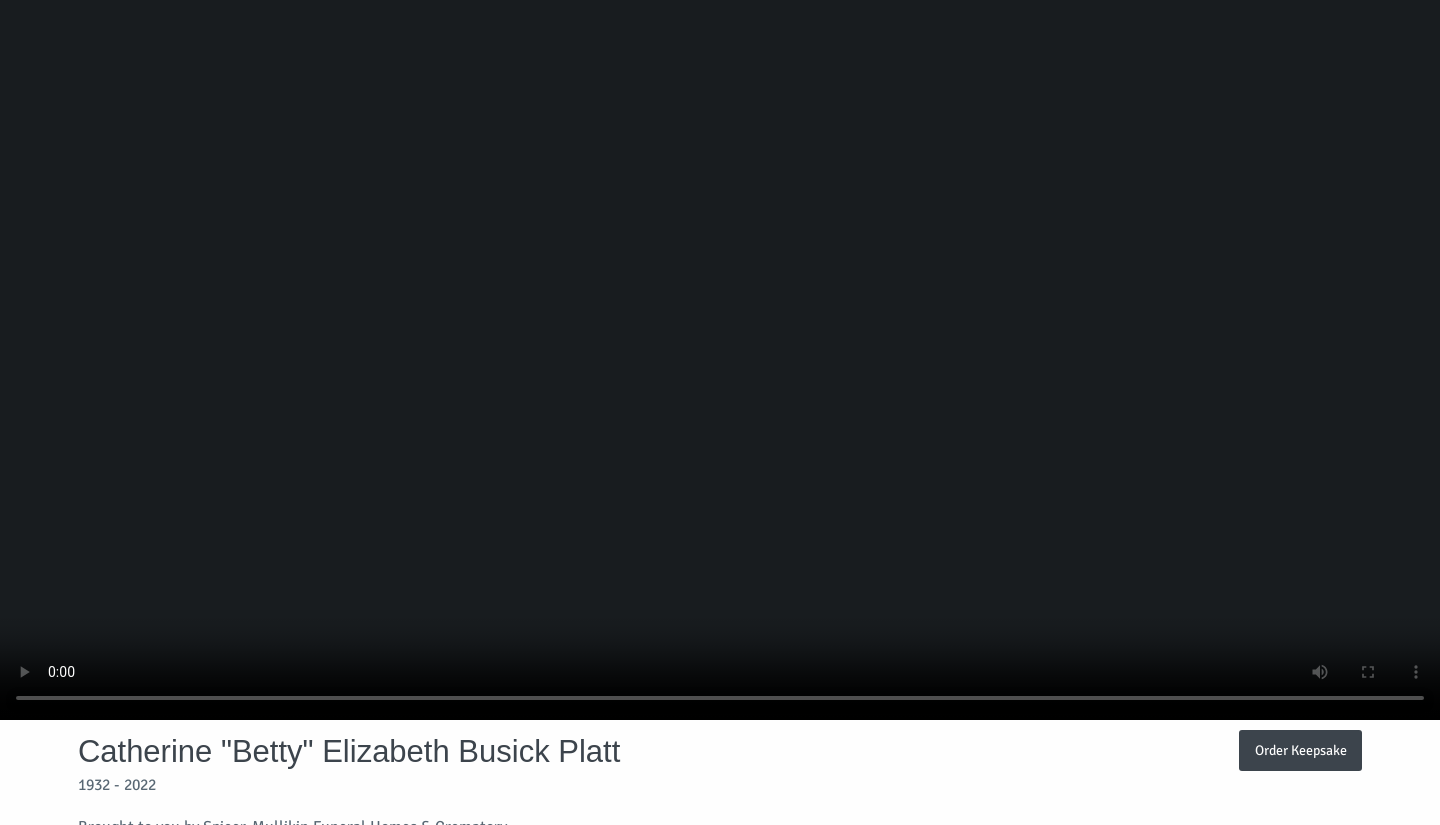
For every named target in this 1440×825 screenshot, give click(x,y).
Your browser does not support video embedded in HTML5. (720, 360)
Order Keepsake (1301, 750)
